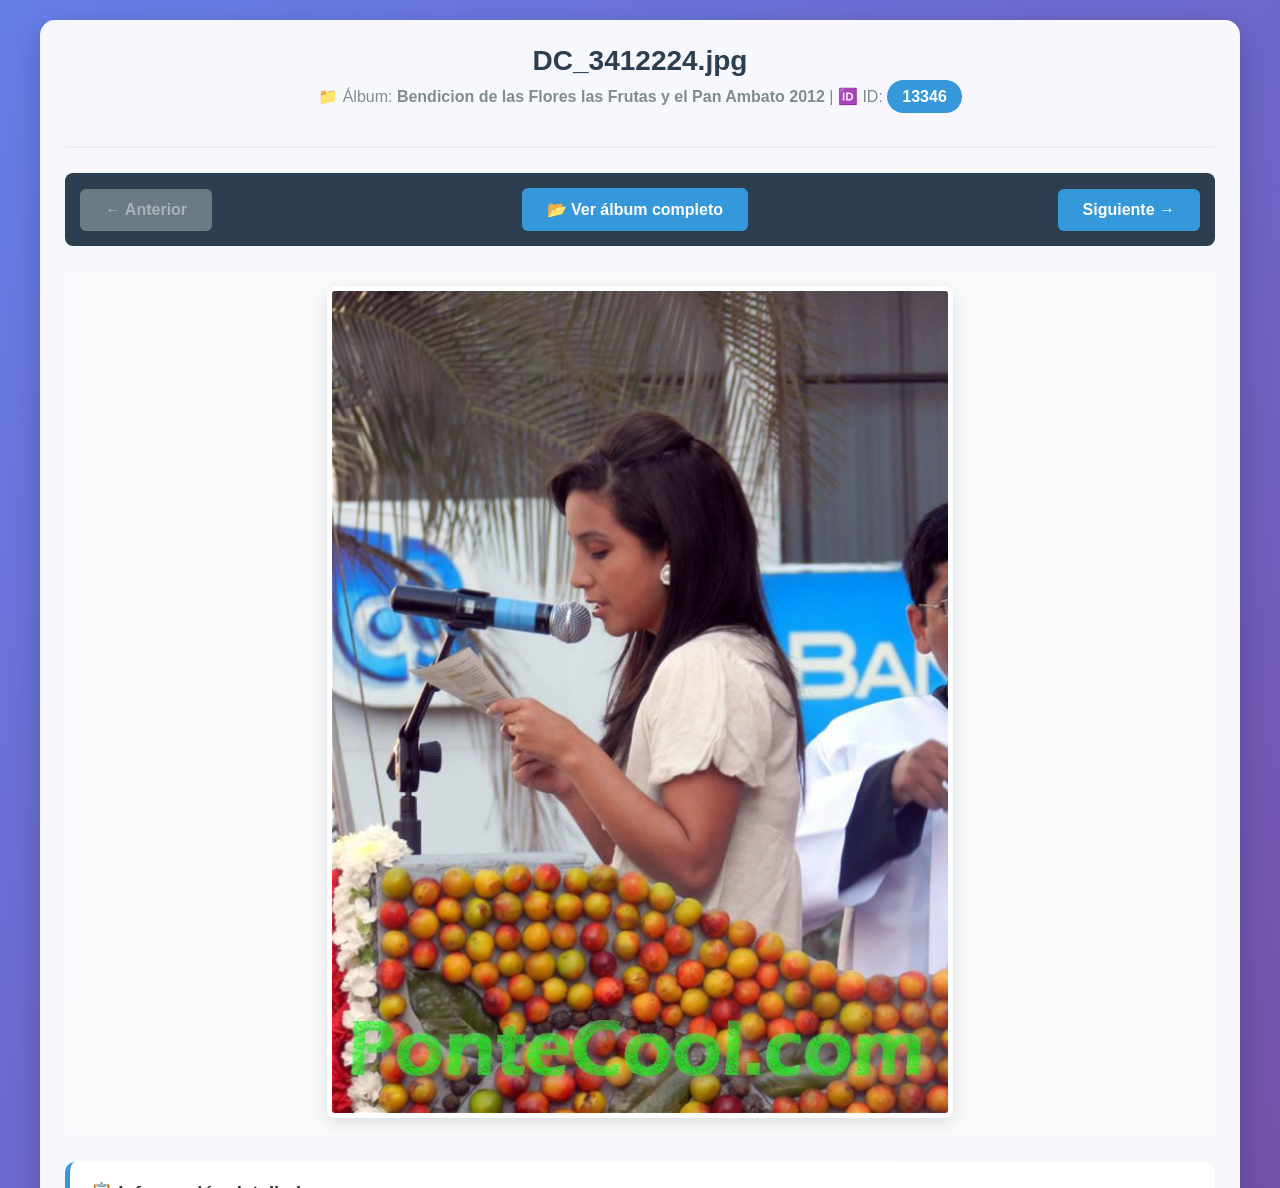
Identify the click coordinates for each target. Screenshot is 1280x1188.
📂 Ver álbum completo (635, 209)
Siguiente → (1129, 209)
